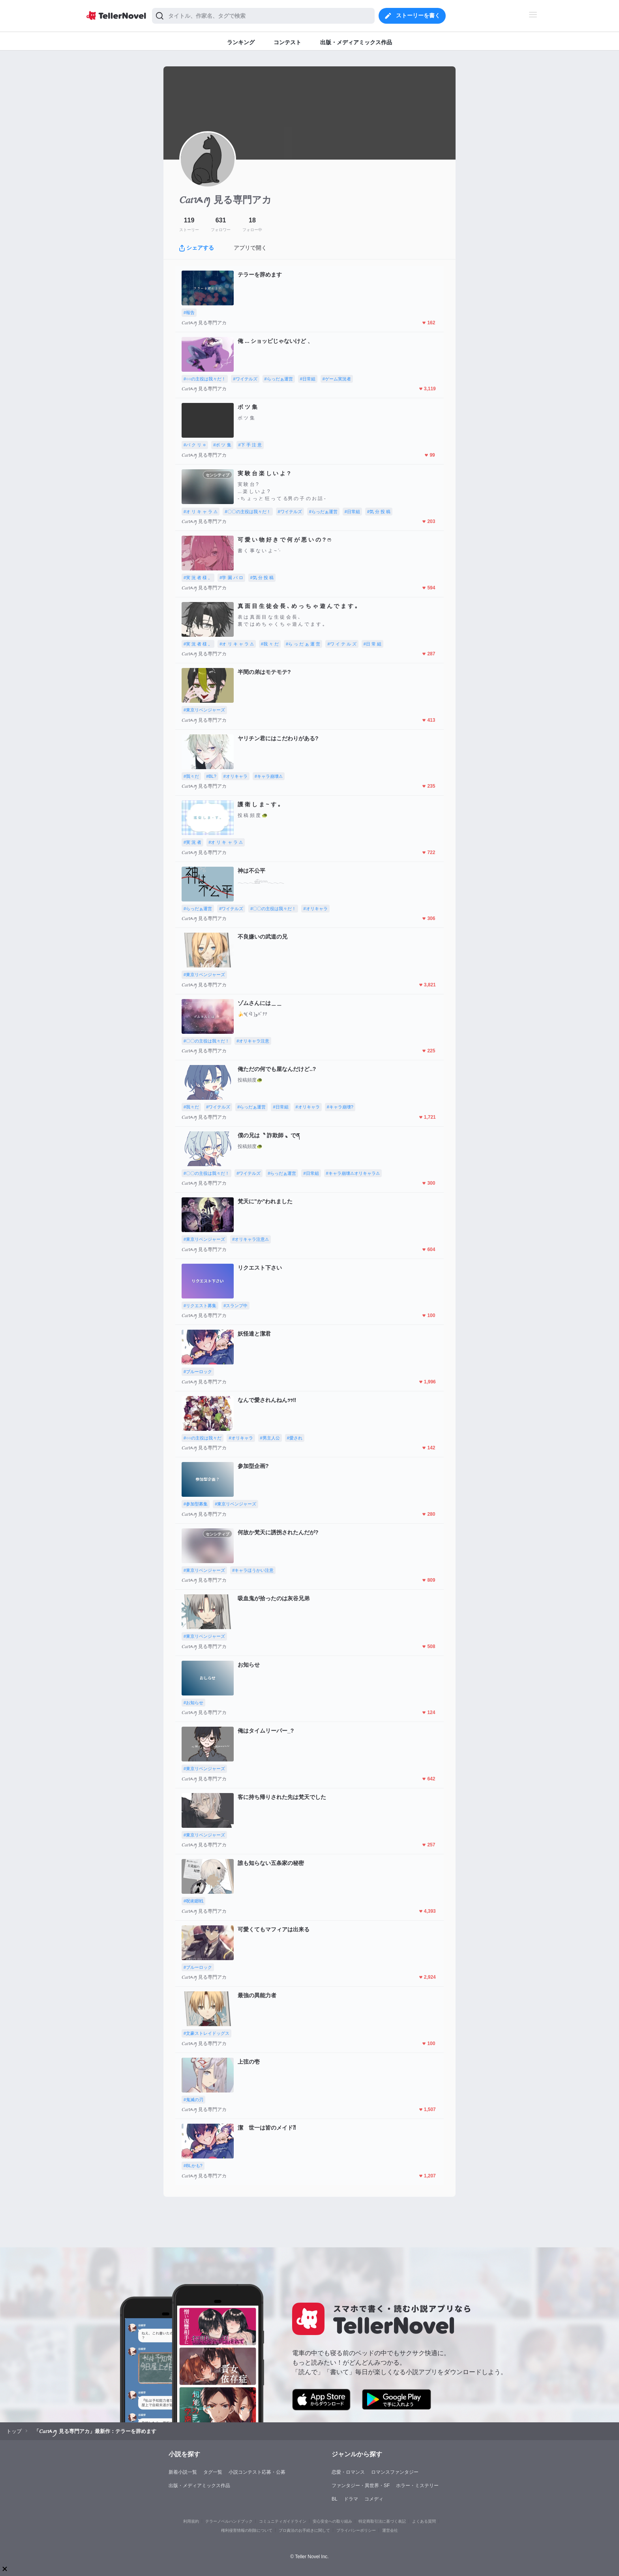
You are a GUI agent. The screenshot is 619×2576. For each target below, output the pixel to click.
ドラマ (351, 2499)
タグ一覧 (212, 2472)
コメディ (373, 2499)
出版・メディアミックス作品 (199, 2485)
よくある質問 (424, 2521)
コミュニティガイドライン (282, 2521)
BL (335, 2499)
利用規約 (191, 2521)
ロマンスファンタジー (394, 2472)
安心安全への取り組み (332, 2521)
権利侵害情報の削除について (246, 2530)
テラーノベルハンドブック (229, 2521)
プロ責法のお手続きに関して (304, 2530)
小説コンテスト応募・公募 (257, 2472)
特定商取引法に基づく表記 (382, 2521)
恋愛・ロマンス (348, 2472)
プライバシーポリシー (356, 2530)
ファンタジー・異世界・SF (361, 2485)
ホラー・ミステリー (417, 2485)
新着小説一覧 (183, 2472)
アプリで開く (250, 248)
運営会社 (390, 2530)
